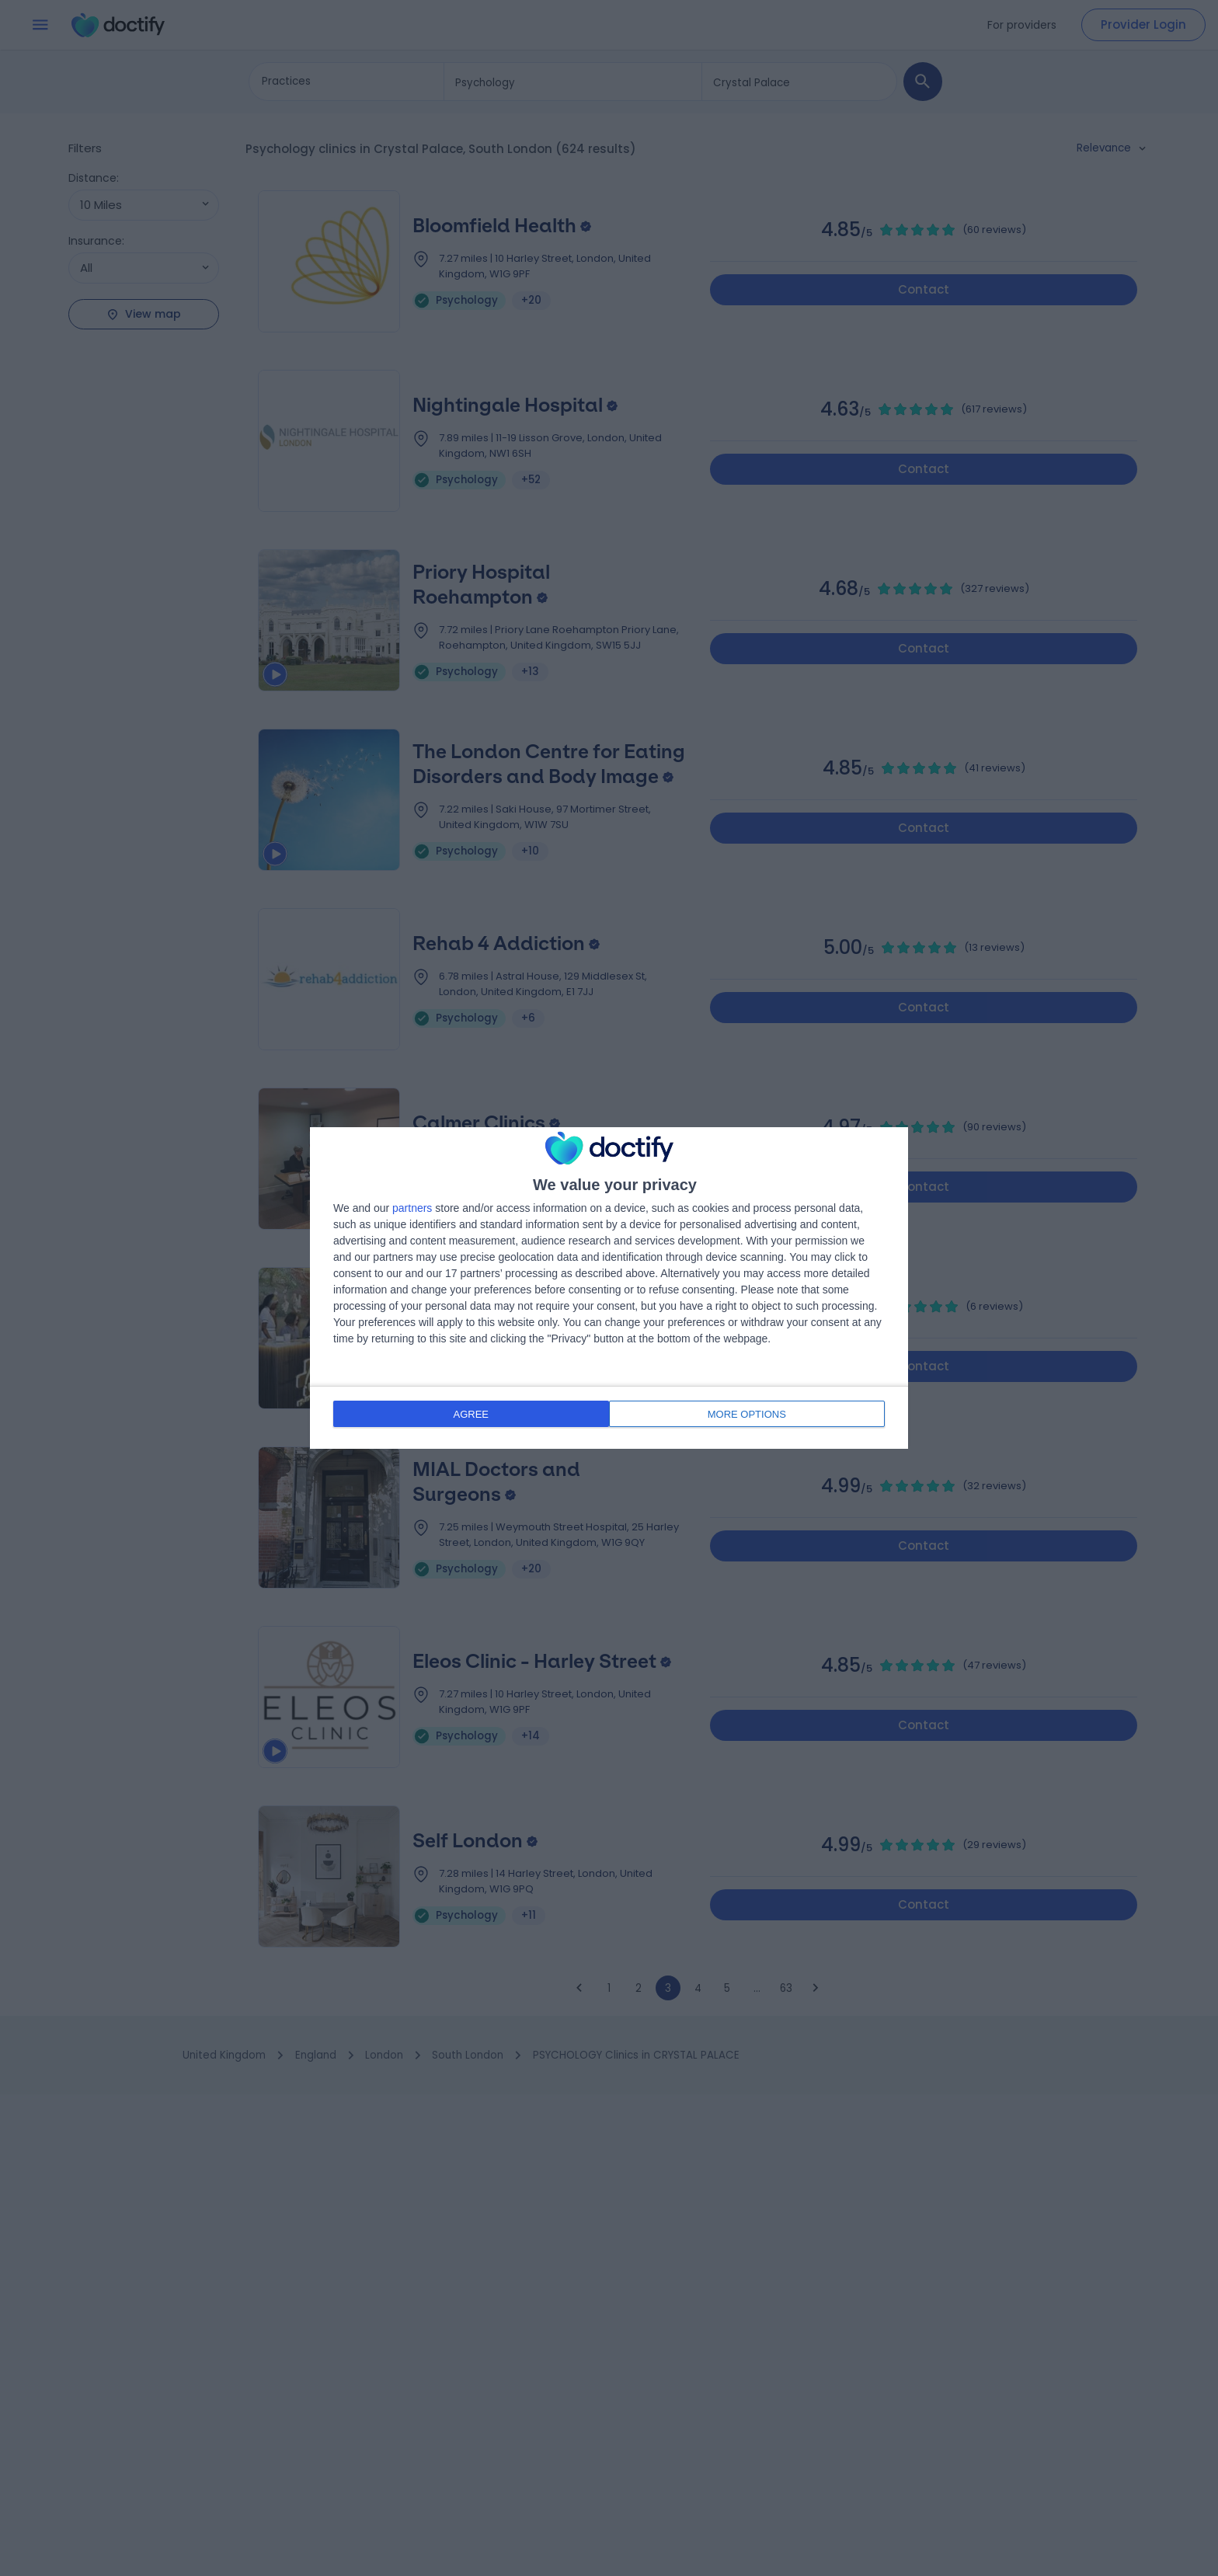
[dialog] (609, 1288)
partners (412, 1209)
